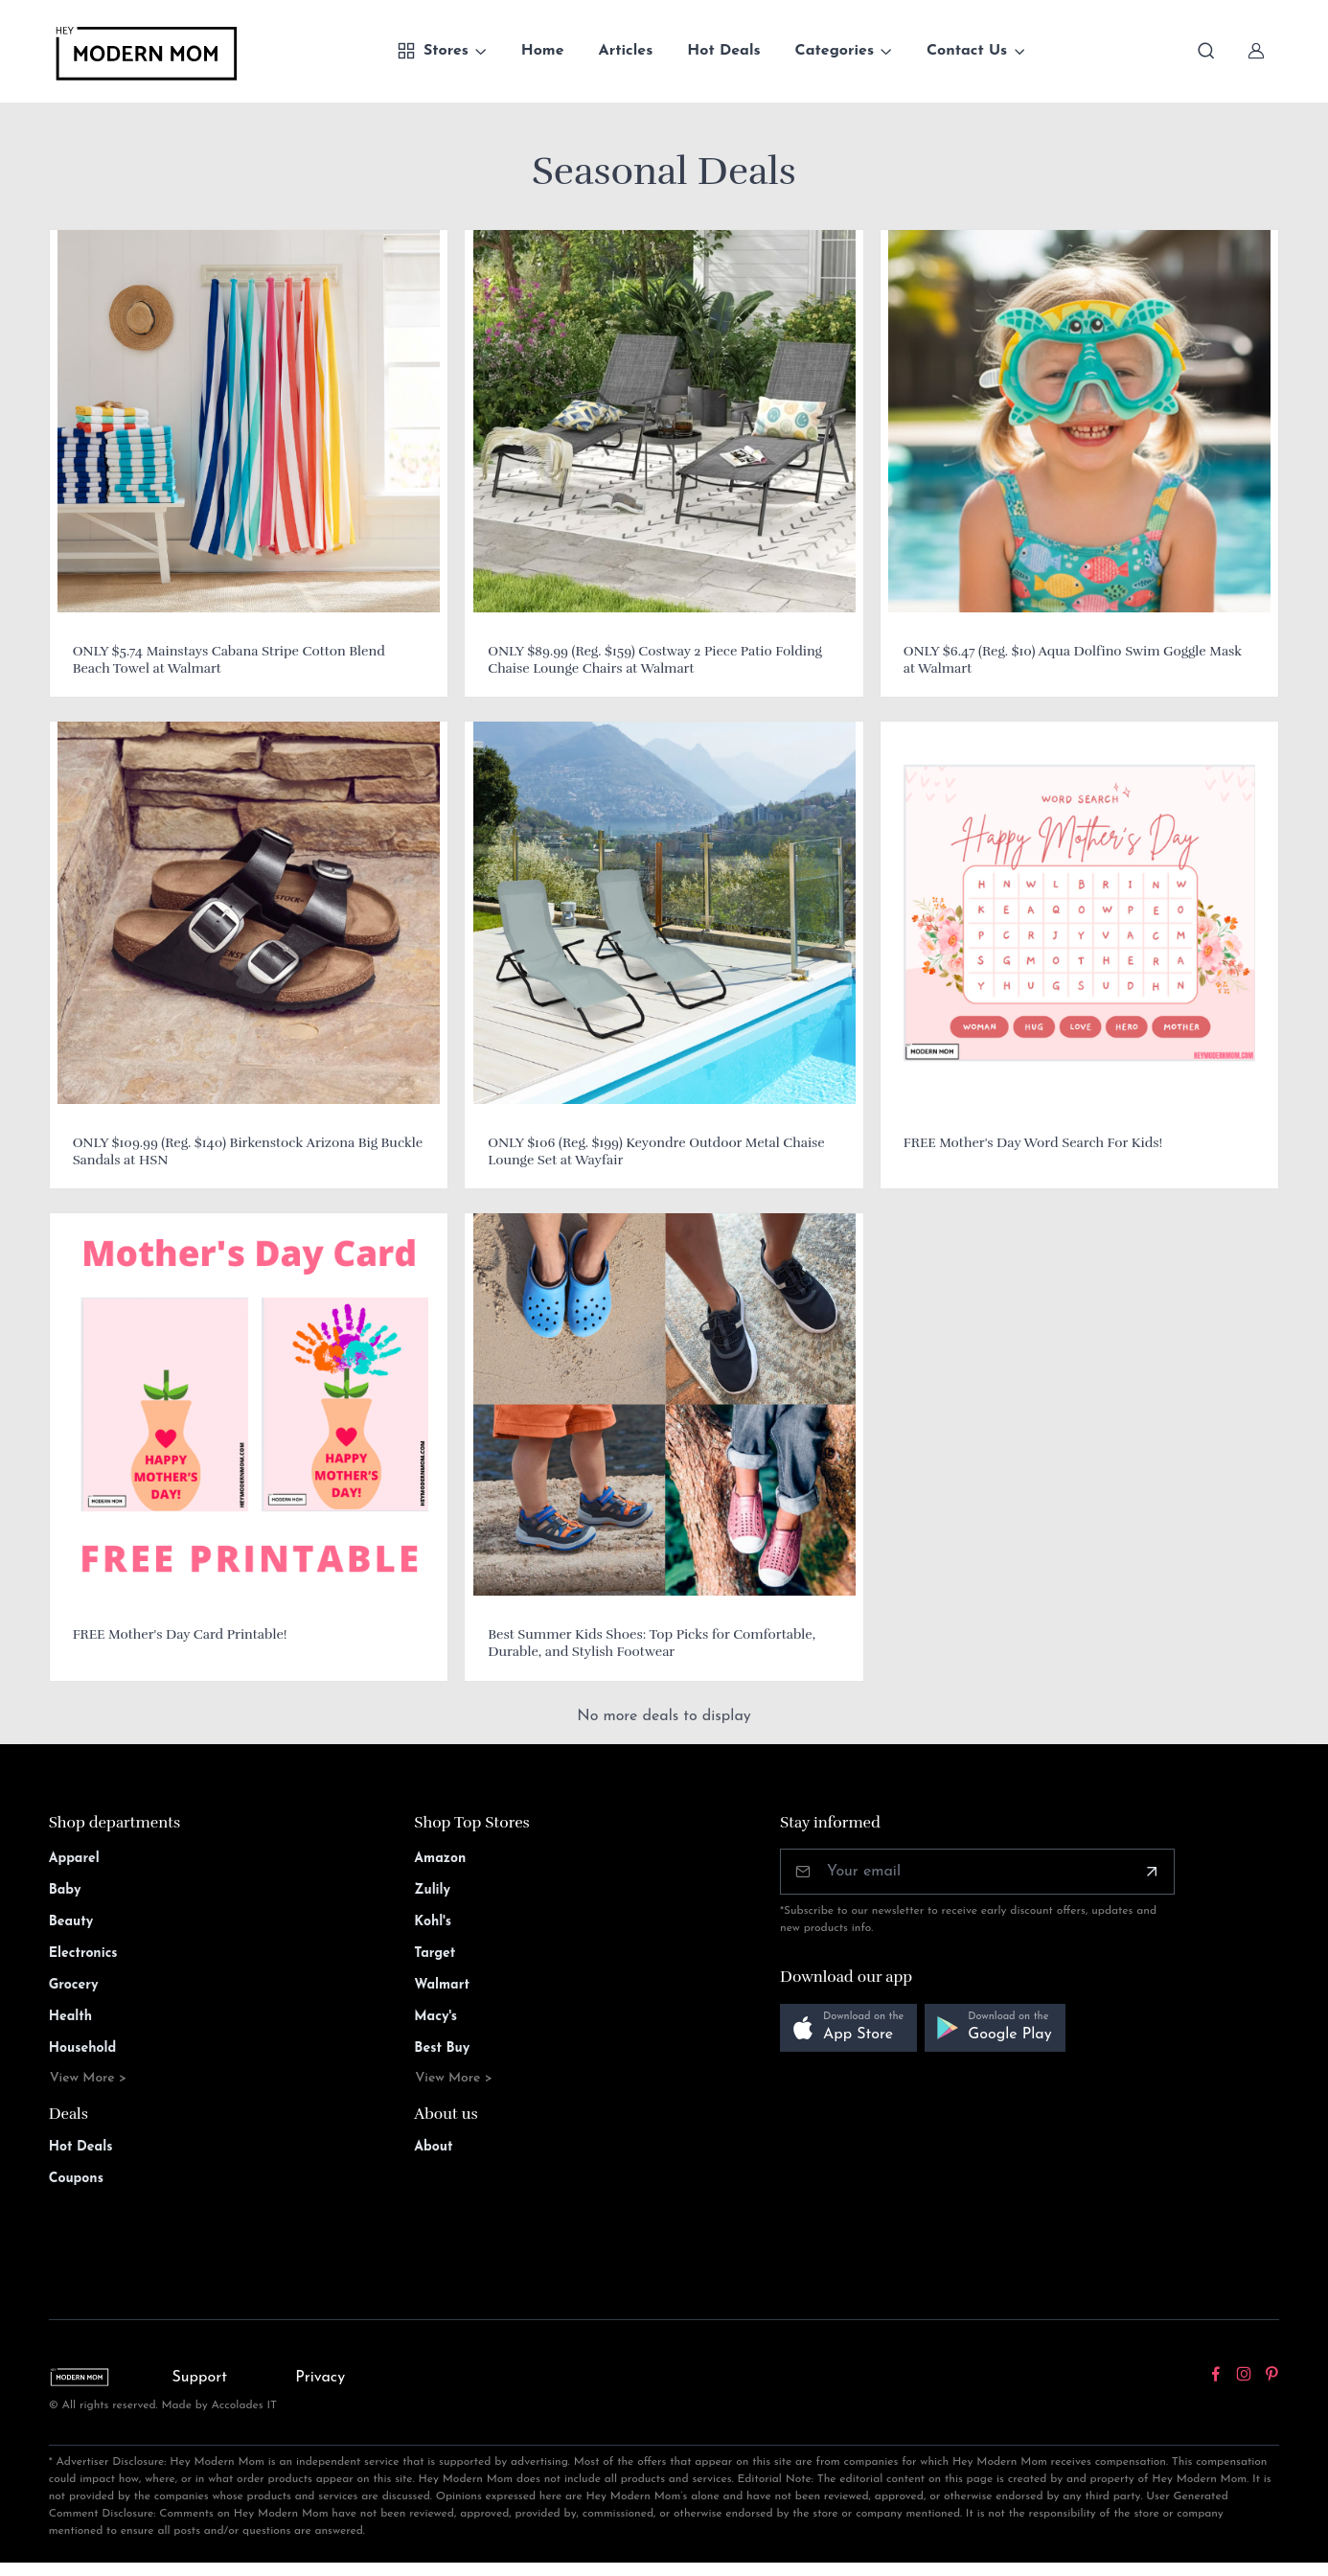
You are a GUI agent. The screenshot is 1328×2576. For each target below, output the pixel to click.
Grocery (74, 1985)
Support (199, 2377)
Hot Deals (723, 50)
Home (542, 50)
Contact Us (967, 50)
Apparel (74, 1859)
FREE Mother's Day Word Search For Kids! (1033, 1143)
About (433, 2147)
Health (70, 2017)
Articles (626, 50)
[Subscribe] (1152, 1871)
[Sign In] (1256, 51)
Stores (433, 50)
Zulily (432, 1890)
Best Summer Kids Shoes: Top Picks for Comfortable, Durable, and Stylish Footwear (651, 1643)
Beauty (71, 1922)
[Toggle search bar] (1206, 51)
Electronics (83, 1953)
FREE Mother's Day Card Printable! (180, 1634)
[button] (848, 2028)
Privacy (320, 2377)
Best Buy (441, 2048)
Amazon (440, 1859)
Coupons (76, 2179)
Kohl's (432, 1922)
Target (434, 1953)
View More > (88, 2078)
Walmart (441, 1985)
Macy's (435, 2017)
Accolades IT (245, 2405)
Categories (835, 50)
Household (83, 2048)
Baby (65, 1890)
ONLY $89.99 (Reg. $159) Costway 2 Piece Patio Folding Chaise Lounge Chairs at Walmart (655, 660)
